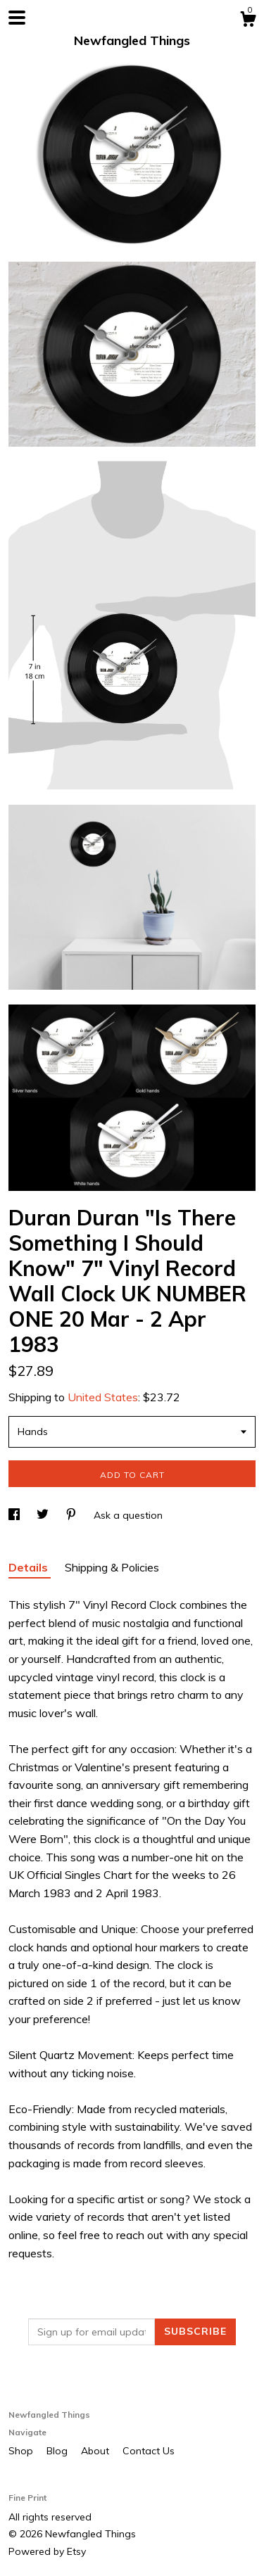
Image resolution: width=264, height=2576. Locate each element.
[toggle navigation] (16, 18)
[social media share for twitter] (44, 1515)
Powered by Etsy (47, 2551)
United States (103, 1397)
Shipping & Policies (112, 1567)
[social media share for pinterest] (72, 1515)
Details (29, 1567)
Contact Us (148, 2450)
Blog (58, 2450)
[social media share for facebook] (15, 1515)
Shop (22, 2450)
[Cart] (248, 21)
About (96, 2450)
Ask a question (128, 1515)
